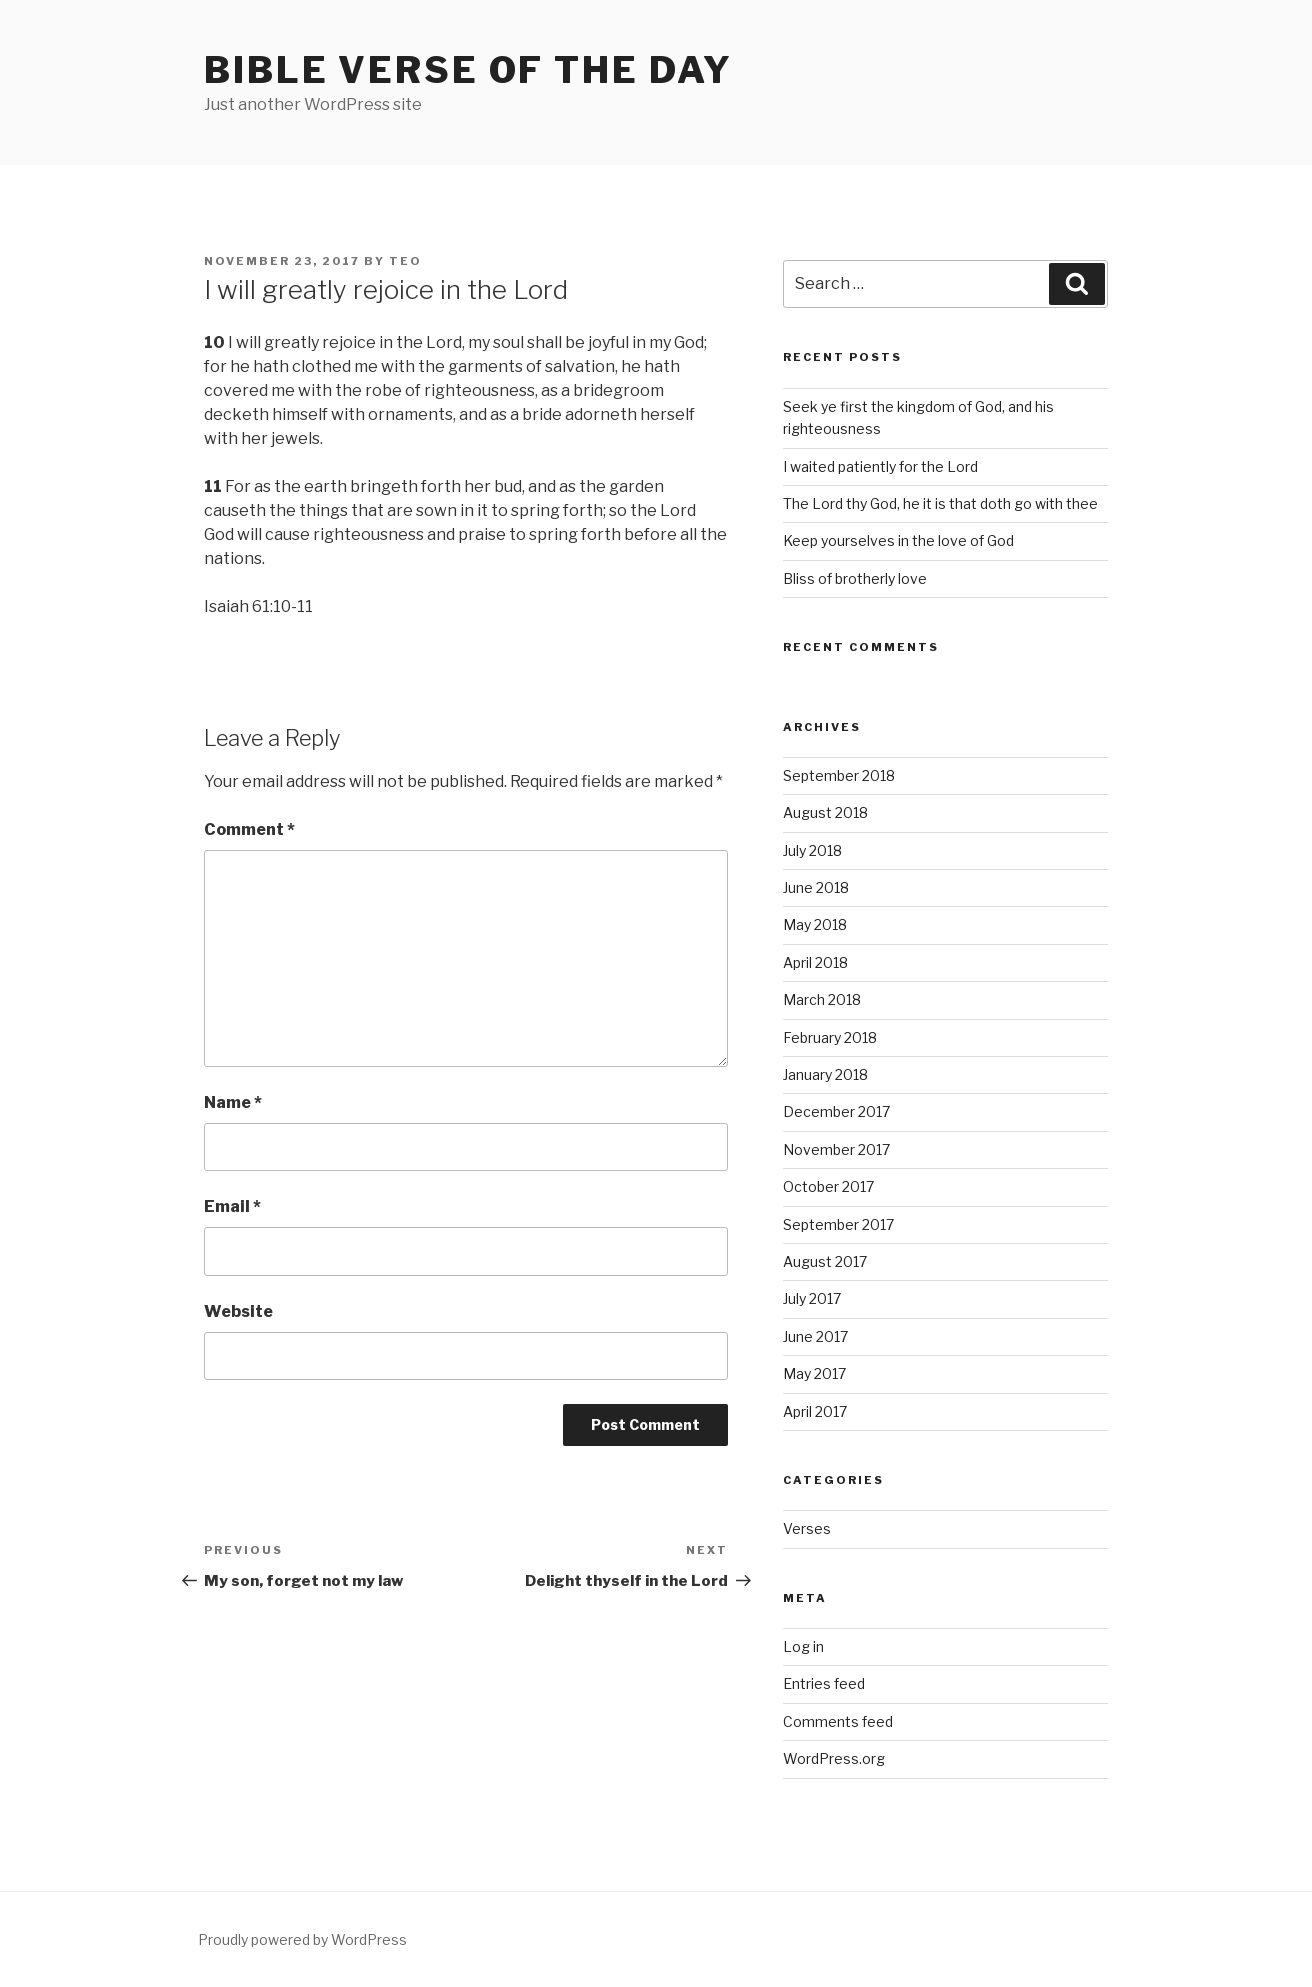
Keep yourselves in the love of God (898, 540)
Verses (807, 1528)
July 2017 (812, 1298)
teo (405, 261)
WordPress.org (834, 1758)
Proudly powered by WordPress (302, 1939)
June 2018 (816, 887)
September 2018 (839, 775)
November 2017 (836, 1149)
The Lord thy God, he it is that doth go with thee (940, 503)
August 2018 (825, 812)
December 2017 (836, 1111)
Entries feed (824, 1683)
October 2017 (828, 1186)
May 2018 (815, 924)
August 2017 (825, 1261)
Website (238, 1311)
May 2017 (814, 1373)
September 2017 (838, 1224)
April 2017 (815, 1411)
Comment (249, 829)
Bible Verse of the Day (468, 70)
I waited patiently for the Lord (880, 466)
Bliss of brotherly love (855, 578)
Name (233, 1102)
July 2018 (812, 850)
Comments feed (838, 1721)
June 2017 (815, 1336)
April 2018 (815, 962)
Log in (803, 1646)
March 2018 (822, 999)
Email (232, 1206)
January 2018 (825, 1074)
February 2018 (830, 1037)
